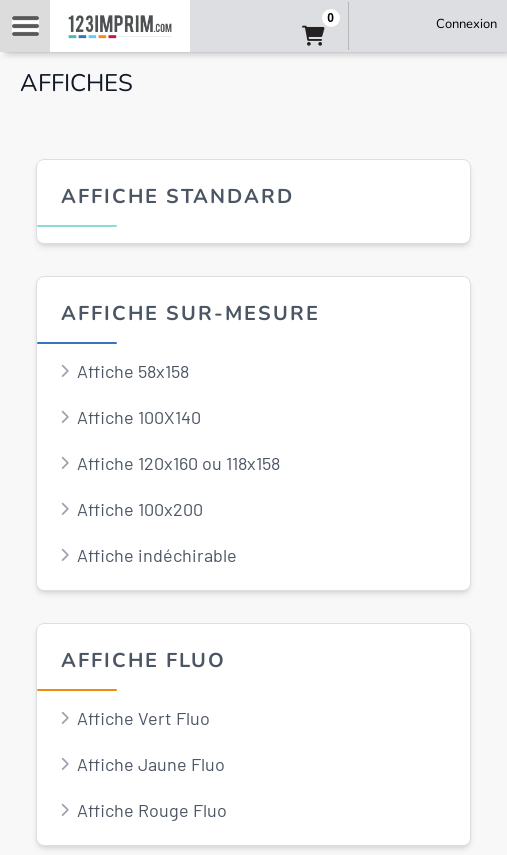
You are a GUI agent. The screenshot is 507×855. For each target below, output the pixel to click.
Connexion (466, 24)
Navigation (25, 26)
